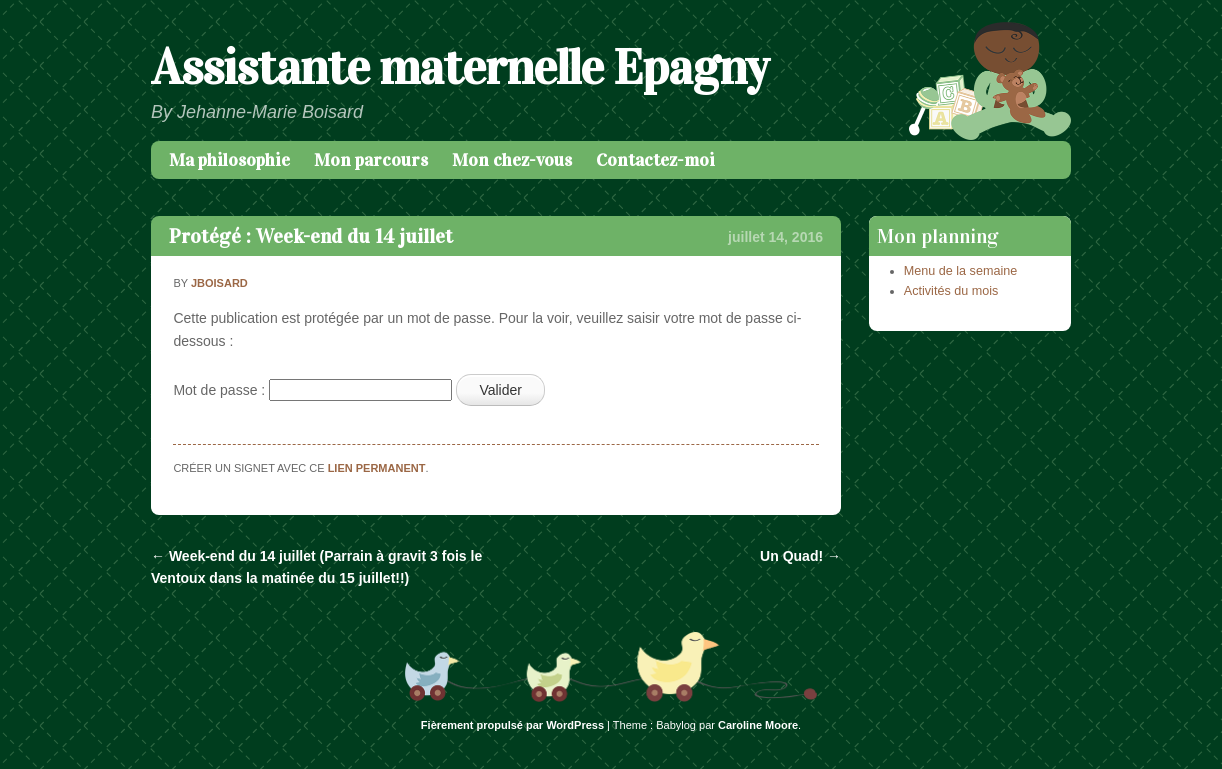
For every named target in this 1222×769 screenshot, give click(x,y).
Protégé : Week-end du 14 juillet (311, 236)
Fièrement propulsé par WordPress (512, 725)
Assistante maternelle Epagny (459, 67)
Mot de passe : (312, 390)
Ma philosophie (229, 160)
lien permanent (377, 468)
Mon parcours (371, 160)
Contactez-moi (655, 160)
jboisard (219, 283)
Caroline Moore (758, 725)
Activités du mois (951, 291)
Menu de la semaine (960, 271)
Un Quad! (800, 556)
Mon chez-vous (512, 160)
